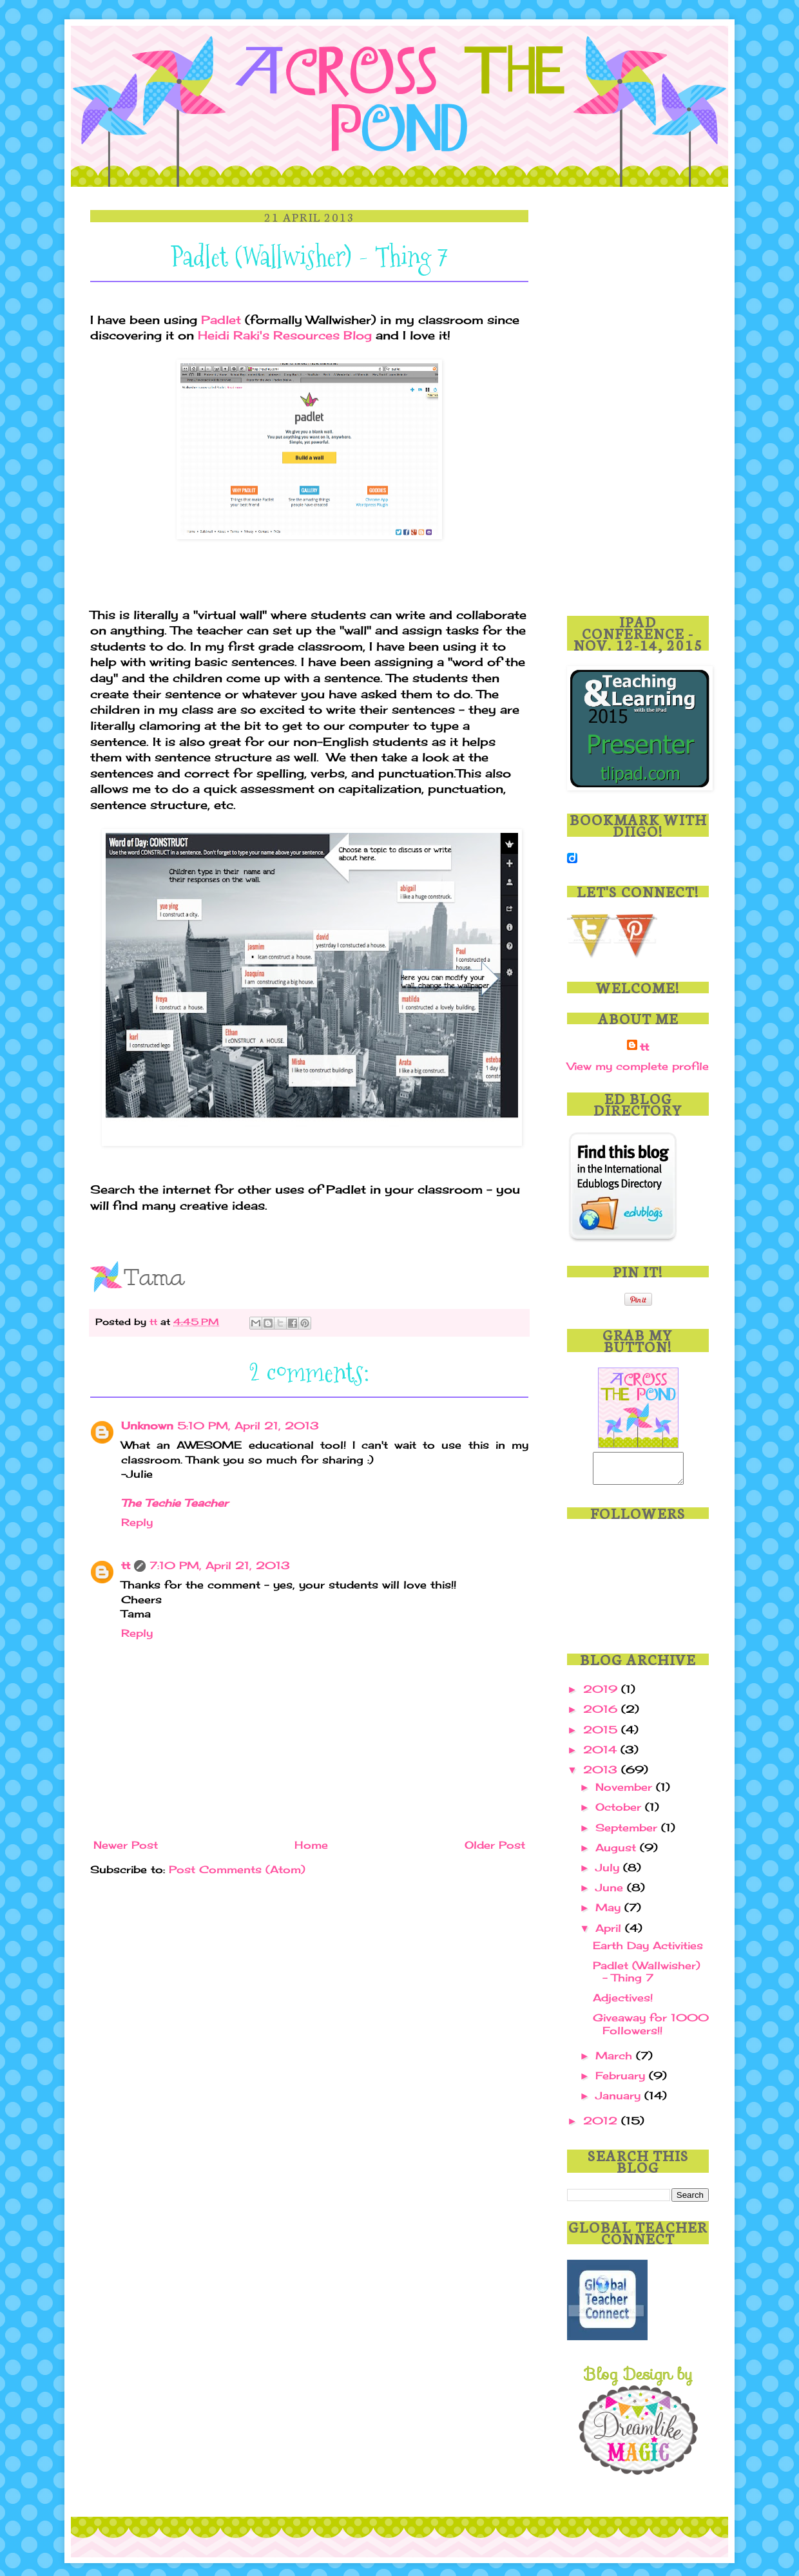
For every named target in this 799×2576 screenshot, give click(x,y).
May (609, 1913)
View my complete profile (638, 1066)
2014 (602, 1755)
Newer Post (125, 1844)
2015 (602, 1735)
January (619, 2101)
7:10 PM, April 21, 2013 (219, 1565)
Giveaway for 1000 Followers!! (651, 2029)
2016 (602, 1714)
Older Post (495, 1844)
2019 (602, 1694)
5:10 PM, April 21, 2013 (248, 1425)
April (610, 1933)
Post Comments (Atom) (237, 1869)
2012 (602, 2126)
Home (311, 1844)
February (622, 2081)
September (628, 1833)
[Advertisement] (638, 403)
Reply (137, 1522)
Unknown (147, 1425)
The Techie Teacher (174, 1502)
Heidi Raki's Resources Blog (285, 335)
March (615, 2061)
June (611, 1893)
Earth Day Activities (648, 1951)
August (617, 1853)
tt (154, 1321)
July (609, 1873)
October (620, 1812)
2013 (602, 1775)
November (625, 1792)
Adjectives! (623, 2003)
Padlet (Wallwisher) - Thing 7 (646, 1977)
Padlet (221, 320)
